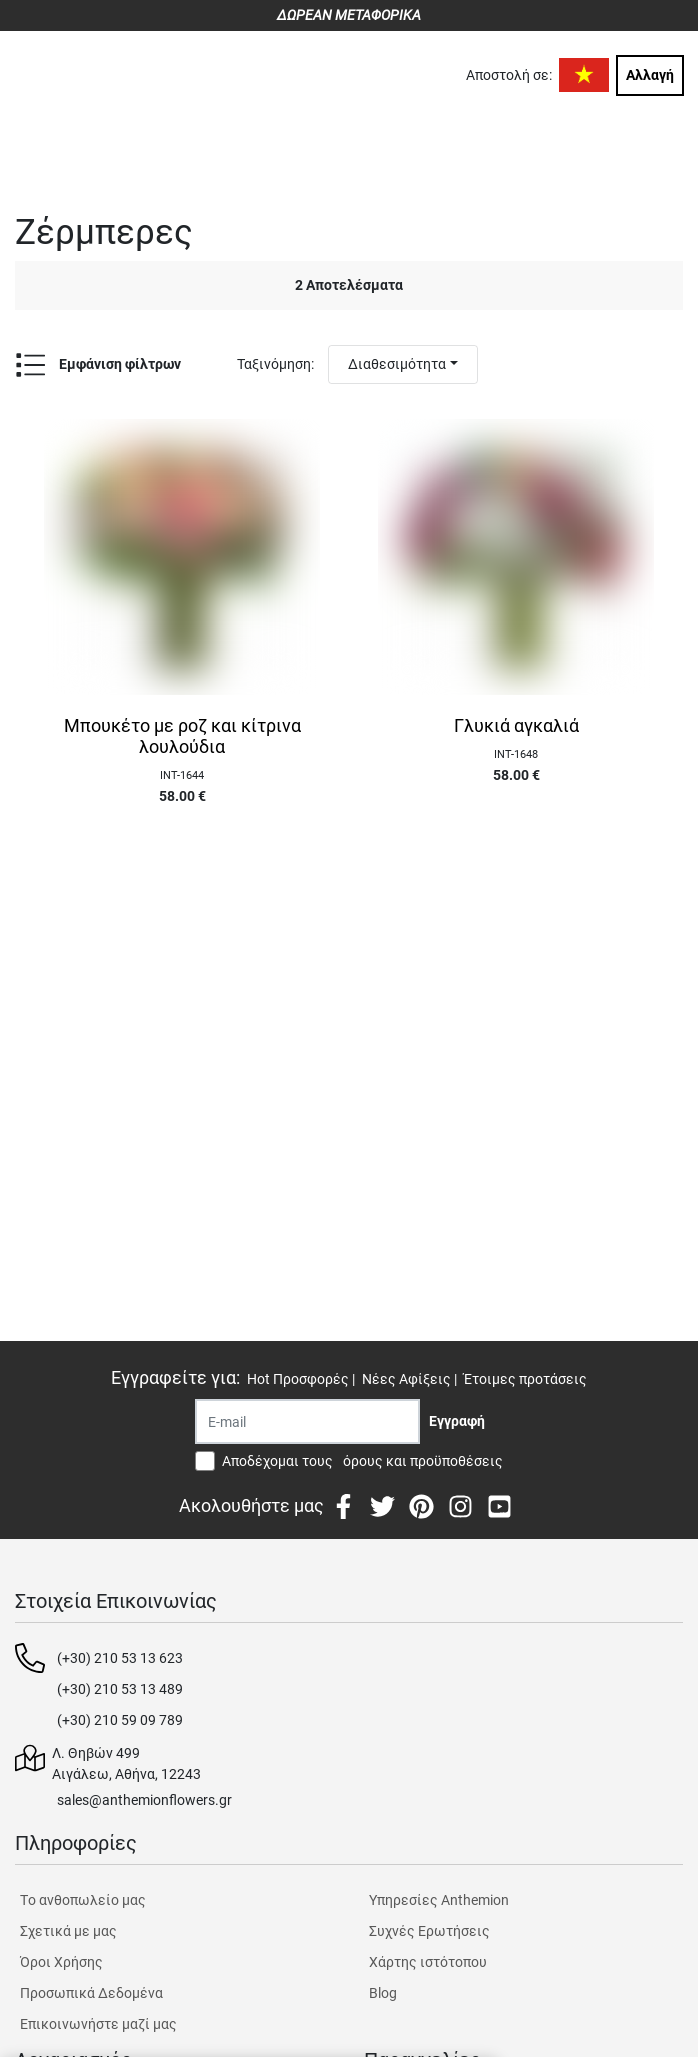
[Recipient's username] (307, 1421)
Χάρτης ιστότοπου (428, 1962)
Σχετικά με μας (68, 1931)
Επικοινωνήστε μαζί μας (98, 2024)
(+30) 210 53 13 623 (120, 1658)
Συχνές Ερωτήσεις (429, 1931)
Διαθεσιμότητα (397, 364)
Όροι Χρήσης (61, 1962)
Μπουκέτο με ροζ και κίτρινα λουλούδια (182, 736)
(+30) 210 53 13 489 (120, 1689)
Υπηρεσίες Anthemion (439, 1900)
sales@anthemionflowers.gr (144, 1800)
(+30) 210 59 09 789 (120, 1720)
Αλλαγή (650, 75)
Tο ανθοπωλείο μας (83, 1900)
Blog (383, 1993)
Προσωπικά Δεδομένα (91, 1993)
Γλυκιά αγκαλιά (516, 726)
